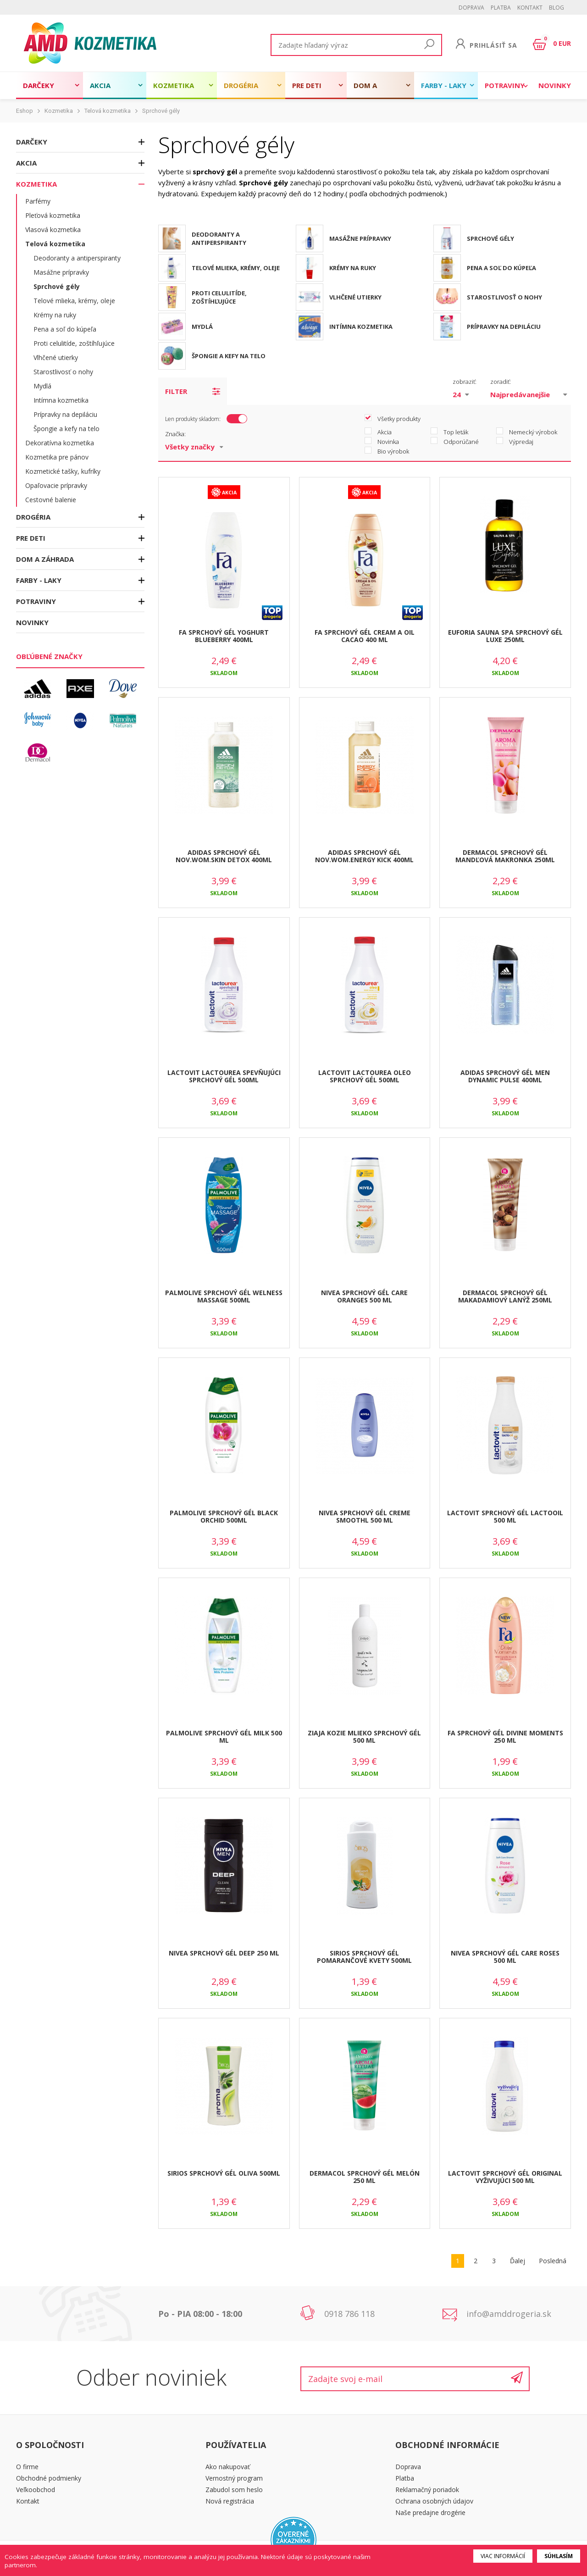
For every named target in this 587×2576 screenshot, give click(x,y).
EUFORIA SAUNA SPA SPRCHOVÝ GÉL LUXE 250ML (505, 636)
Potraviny (505, 85)
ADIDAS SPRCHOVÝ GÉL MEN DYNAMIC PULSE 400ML (505, 1076)
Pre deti (306, 85)
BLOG (556, 7)
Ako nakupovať (227, 2466)
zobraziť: (464, 381)
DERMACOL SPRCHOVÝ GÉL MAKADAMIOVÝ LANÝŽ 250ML (505, 1296)
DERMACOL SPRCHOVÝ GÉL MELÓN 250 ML (365, 2177)
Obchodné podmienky (48, 2478)
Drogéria (241, 85)
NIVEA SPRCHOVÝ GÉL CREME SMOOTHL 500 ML (364, 1516)
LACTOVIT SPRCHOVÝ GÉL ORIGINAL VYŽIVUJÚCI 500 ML (505, 2177)
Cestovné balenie (50, 499)
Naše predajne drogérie (430, 2512)
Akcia (100, 85)
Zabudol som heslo (234, 2489)
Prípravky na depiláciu (65, 414)
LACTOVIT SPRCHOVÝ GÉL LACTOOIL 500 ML (505, 1516)
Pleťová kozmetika (52, 215)
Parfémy (37, 201)
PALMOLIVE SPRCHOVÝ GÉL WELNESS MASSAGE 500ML (223, 1296)
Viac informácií (503, 2556)
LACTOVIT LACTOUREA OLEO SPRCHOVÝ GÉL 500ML (364, 1076)
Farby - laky (443, 85)
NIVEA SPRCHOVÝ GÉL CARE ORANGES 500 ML (364, 1296)
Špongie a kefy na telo (66, 428)
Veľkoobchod (35, 2489)
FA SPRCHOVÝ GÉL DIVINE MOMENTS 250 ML (505, 1736)
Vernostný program (234, 2478)
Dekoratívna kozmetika (59, 442)
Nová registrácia (229, 2501)
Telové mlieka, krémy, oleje (74, 300)
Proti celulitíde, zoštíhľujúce (74, 343)
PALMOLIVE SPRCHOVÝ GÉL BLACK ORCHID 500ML (224, 1516)
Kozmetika (173, 85)
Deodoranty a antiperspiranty (77, 258)
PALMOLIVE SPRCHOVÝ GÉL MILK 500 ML (224, 1736)
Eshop (24, 110)
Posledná (552, 2260)
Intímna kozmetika (61, 400)
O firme (27, 2466)
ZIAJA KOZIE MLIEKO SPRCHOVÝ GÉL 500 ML (364, 1736)
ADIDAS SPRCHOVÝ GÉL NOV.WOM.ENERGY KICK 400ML (364, 856)
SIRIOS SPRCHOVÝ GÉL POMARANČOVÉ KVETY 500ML (364, 1957)
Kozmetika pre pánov (57, 457)
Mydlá (42, 386)
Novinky (554, 85)
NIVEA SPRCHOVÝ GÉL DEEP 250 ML (224, 1953)
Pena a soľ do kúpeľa (64, 329)
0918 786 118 (349, 2313)
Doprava (471, 7)
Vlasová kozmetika (53, 229)
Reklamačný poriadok (427, 2489)
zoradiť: (500, 381)
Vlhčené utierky (55, 357)
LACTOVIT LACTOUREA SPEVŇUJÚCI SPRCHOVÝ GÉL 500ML (224, 1076)
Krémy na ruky (54, 314)
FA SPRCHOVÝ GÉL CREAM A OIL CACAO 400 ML (365, 636)
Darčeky (38, 85)
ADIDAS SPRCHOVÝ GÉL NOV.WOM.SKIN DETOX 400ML (224, 856)
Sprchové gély (161, 110)
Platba (501, 7)
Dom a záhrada (370, 90)
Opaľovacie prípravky (56, 485)
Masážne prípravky (61, 272)
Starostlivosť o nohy (63, 371)
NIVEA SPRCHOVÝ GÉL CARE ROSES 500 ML (505, 1957)
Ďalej (517, 2260)
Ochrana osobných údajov (434, 2501)
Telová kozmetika (107, 110)
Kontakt (530, 7)
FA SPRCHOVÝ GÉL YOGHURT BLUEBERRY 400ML (224, 636)
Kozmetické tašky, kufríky (62, 471)
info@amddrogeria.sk (508, 2313)
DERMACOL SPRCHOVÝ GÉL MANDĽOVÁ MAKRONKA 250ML (505, 856)
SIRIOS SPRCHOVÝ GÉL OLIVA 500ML (223, 2173)
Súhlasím (558, 2556)
